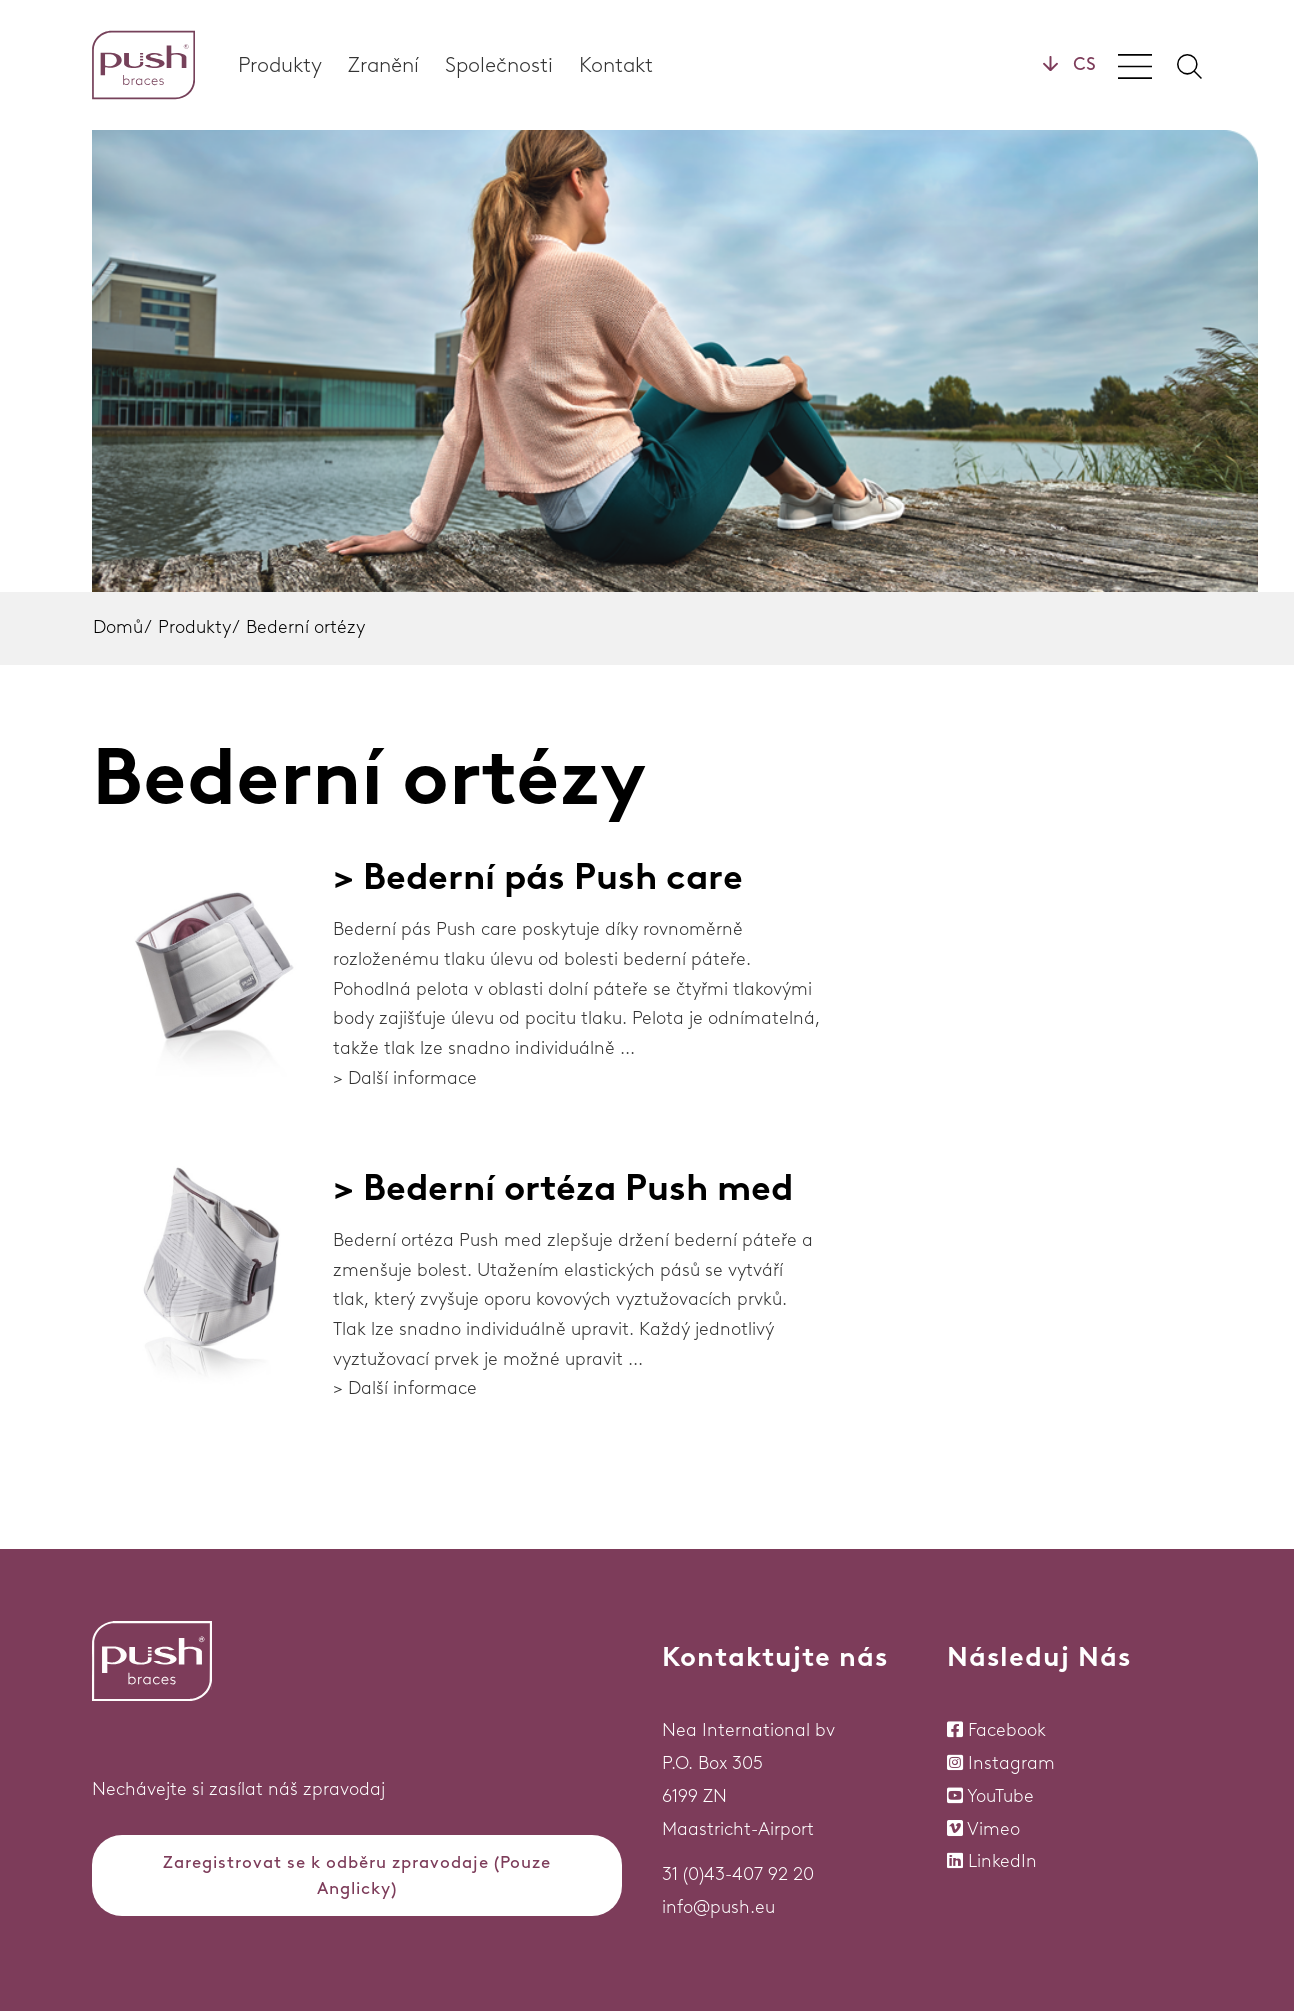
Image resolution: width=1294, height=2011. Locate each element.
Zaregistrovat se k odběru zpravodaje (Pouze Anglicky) (357, 1875)
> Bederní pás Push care (538, 876)
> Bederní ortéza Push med (563, 1187)
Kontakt (616, 64)
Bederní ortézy (305, 627)
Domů (118, 627)
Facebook (1007, 1730)
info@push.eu (718, 1907)
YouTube (1000, 1796)
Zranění (383, 64)
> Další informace (405, 1078)
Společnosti (499, 64)
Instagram (1011, 1763)
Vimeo (993, 1829)
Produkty (280, 64)
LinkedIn (1002, 1861)
